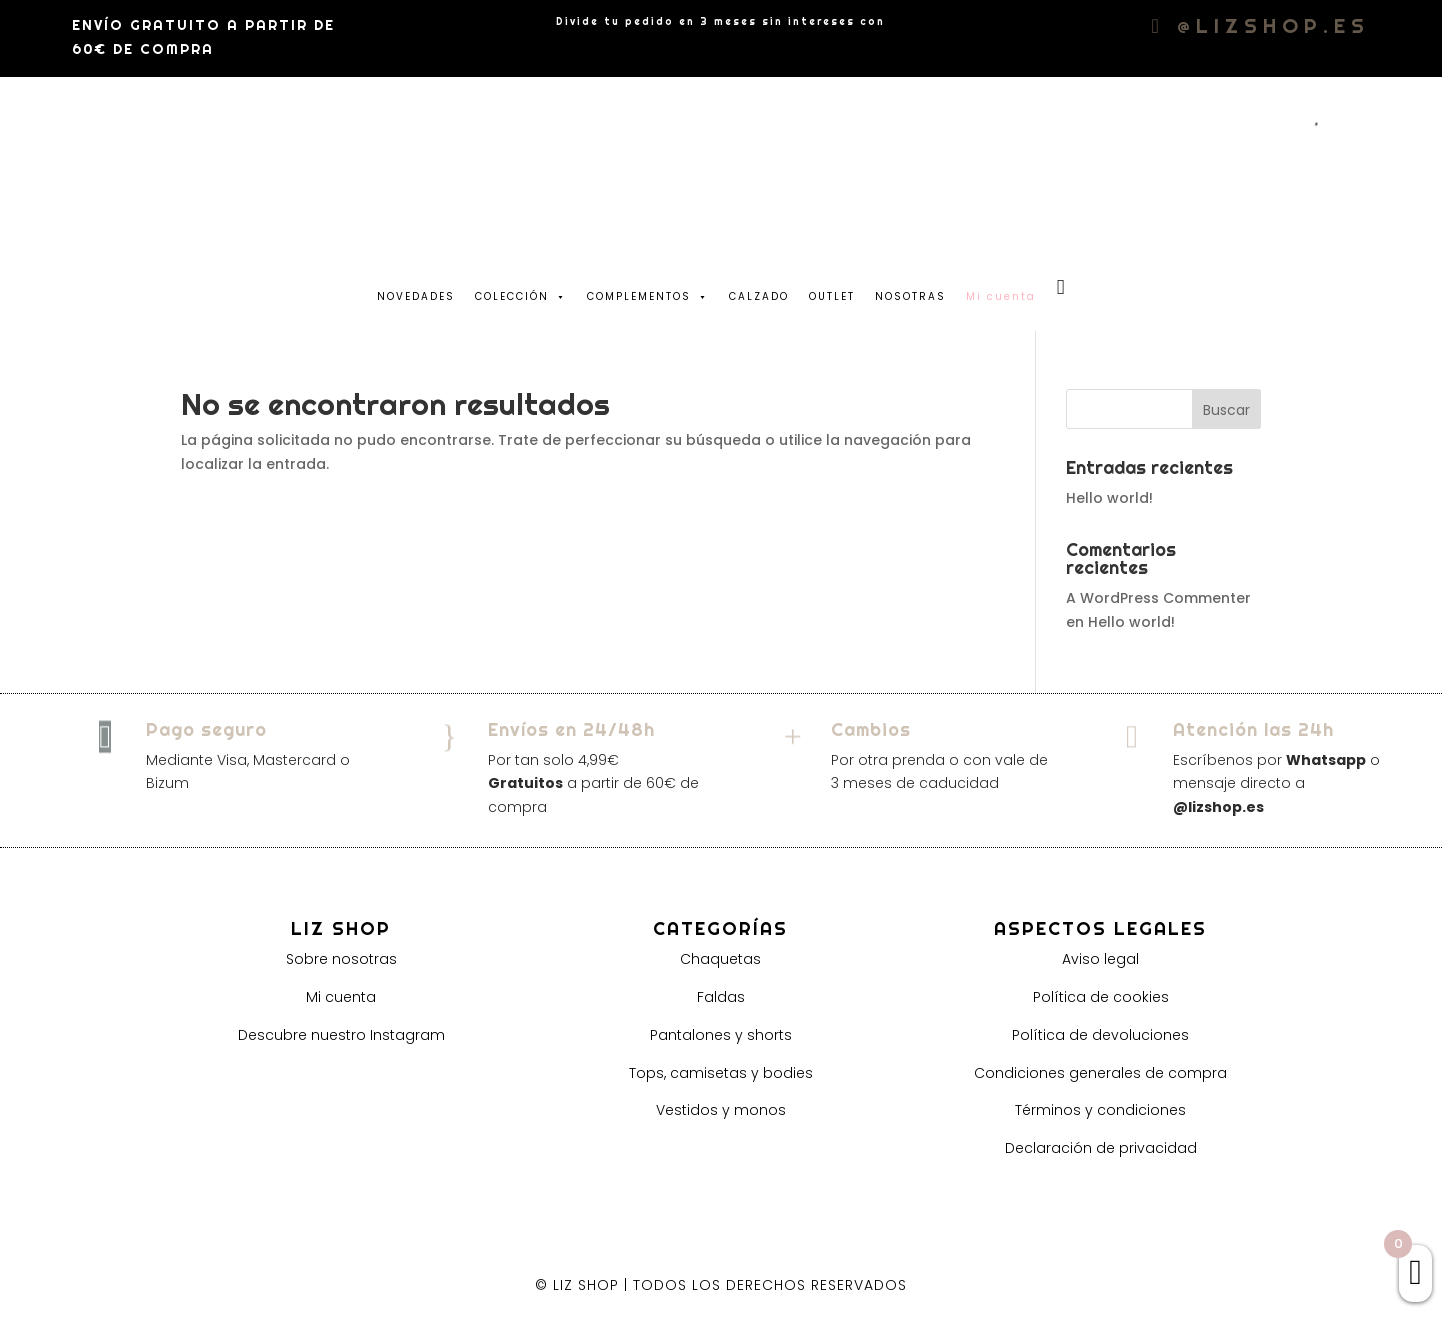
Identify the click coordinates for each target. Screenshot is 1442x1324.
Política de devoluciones (1100, 1035)
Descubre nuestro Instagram (341, 1035)
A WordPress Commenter (1158, 598)
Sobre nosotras (341, 959)
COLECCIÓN (521, 292)
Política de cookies (1101, 997)
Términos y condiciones (1100, 1110)
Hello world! (1109, 498)
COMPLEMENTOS (648, 292)
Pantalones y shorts (721, 1035)
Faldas (721, 997)
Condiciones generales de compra (1100, 1073)
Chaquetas (720, 959)
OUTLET (832, 296)
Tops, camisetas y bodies (721, 1073)
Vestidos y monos (721, 1110)
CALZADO (759, 296)
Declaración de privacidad (1101, 1148)
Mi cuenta (341, 997)
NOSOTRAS (910, 296)
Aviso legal (1100, 959)
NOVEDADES (416, 296)
